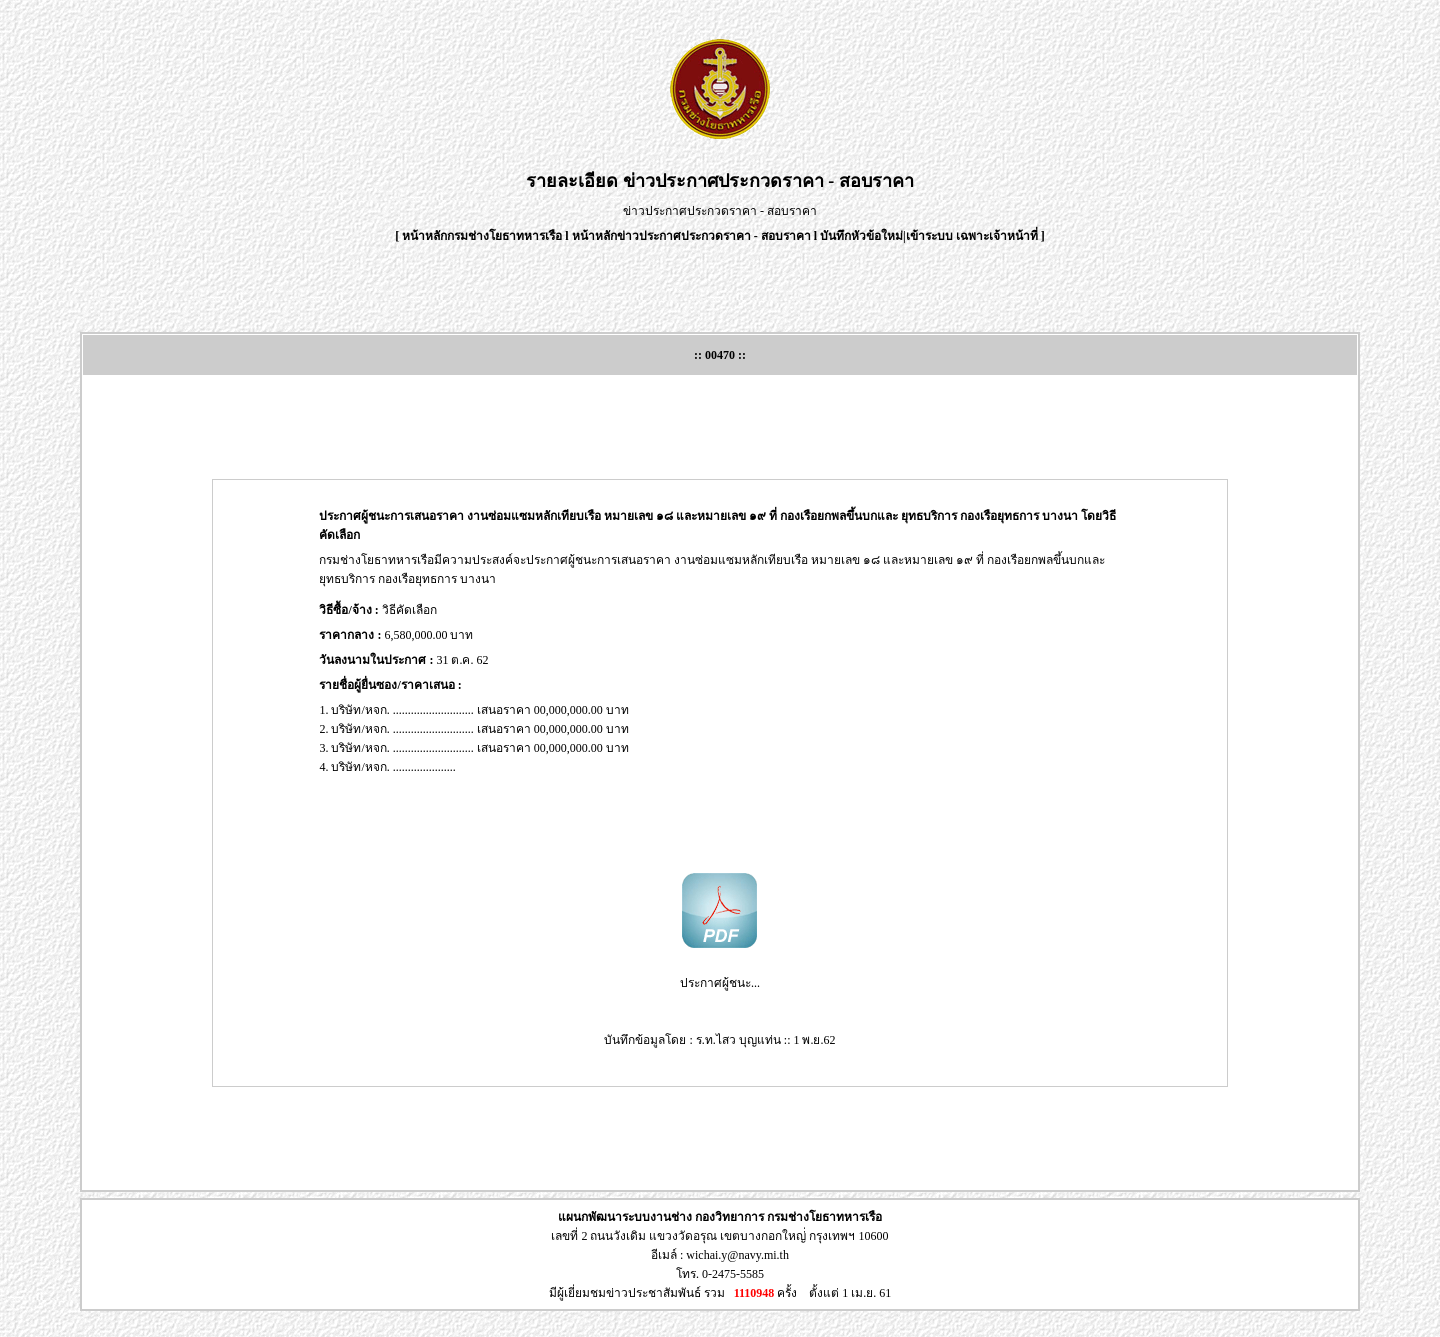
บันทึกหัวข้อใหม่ (861, 236)
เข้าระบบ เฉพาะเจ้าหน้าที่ (973, 236)
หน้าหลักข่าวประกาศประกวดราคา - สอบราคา (691, 236)
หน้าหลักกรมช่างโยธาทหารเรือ (482, 236)
